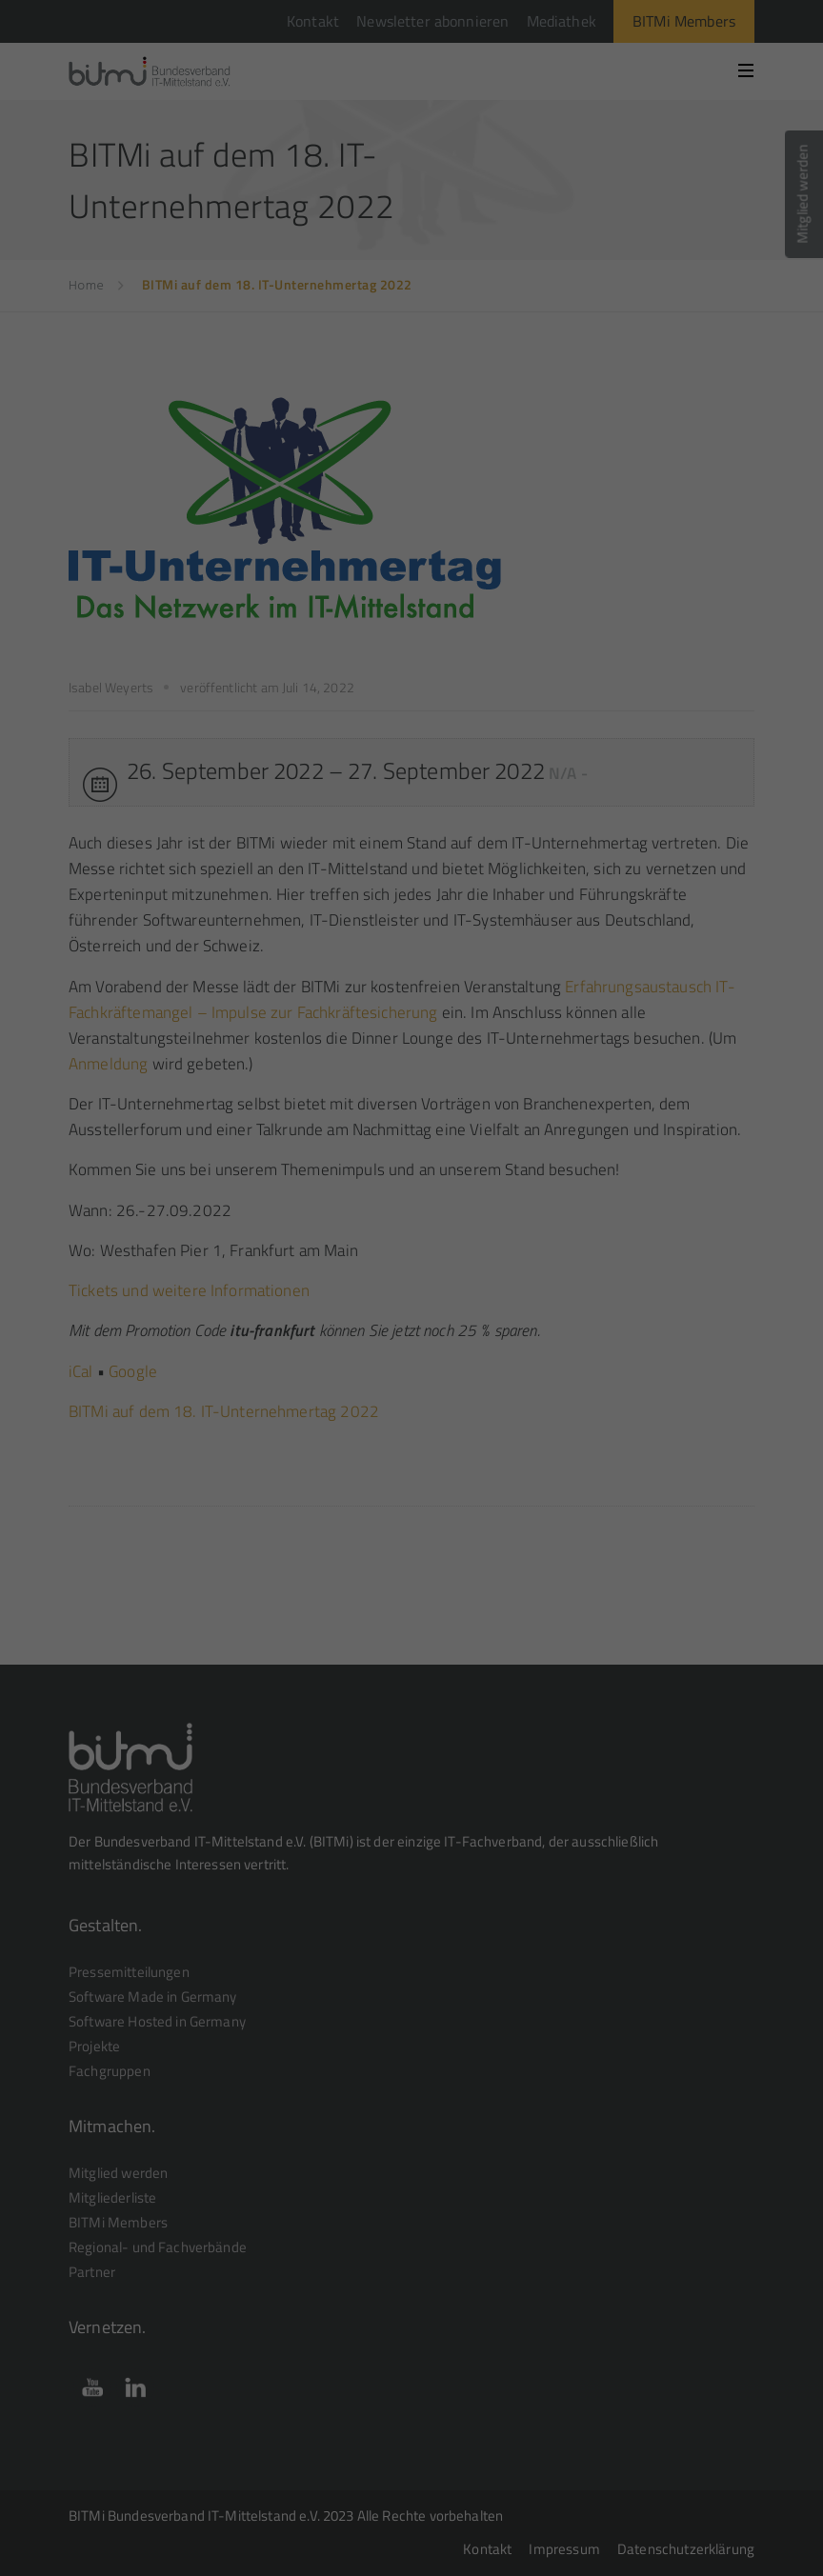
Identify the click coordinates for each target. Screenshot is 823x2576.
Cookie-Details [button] (326, 535)
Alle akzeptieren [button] (411, 381)
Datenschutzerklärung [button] (420, 535)
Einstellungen (558, 248)
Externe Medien (560, 313)
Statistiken (389, 313)
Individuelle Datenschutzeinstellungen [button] (412, 493)
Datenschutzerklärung (226, 248)
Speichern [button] (412, 436)
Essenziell (233, 313)
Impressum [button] (505, 535)
